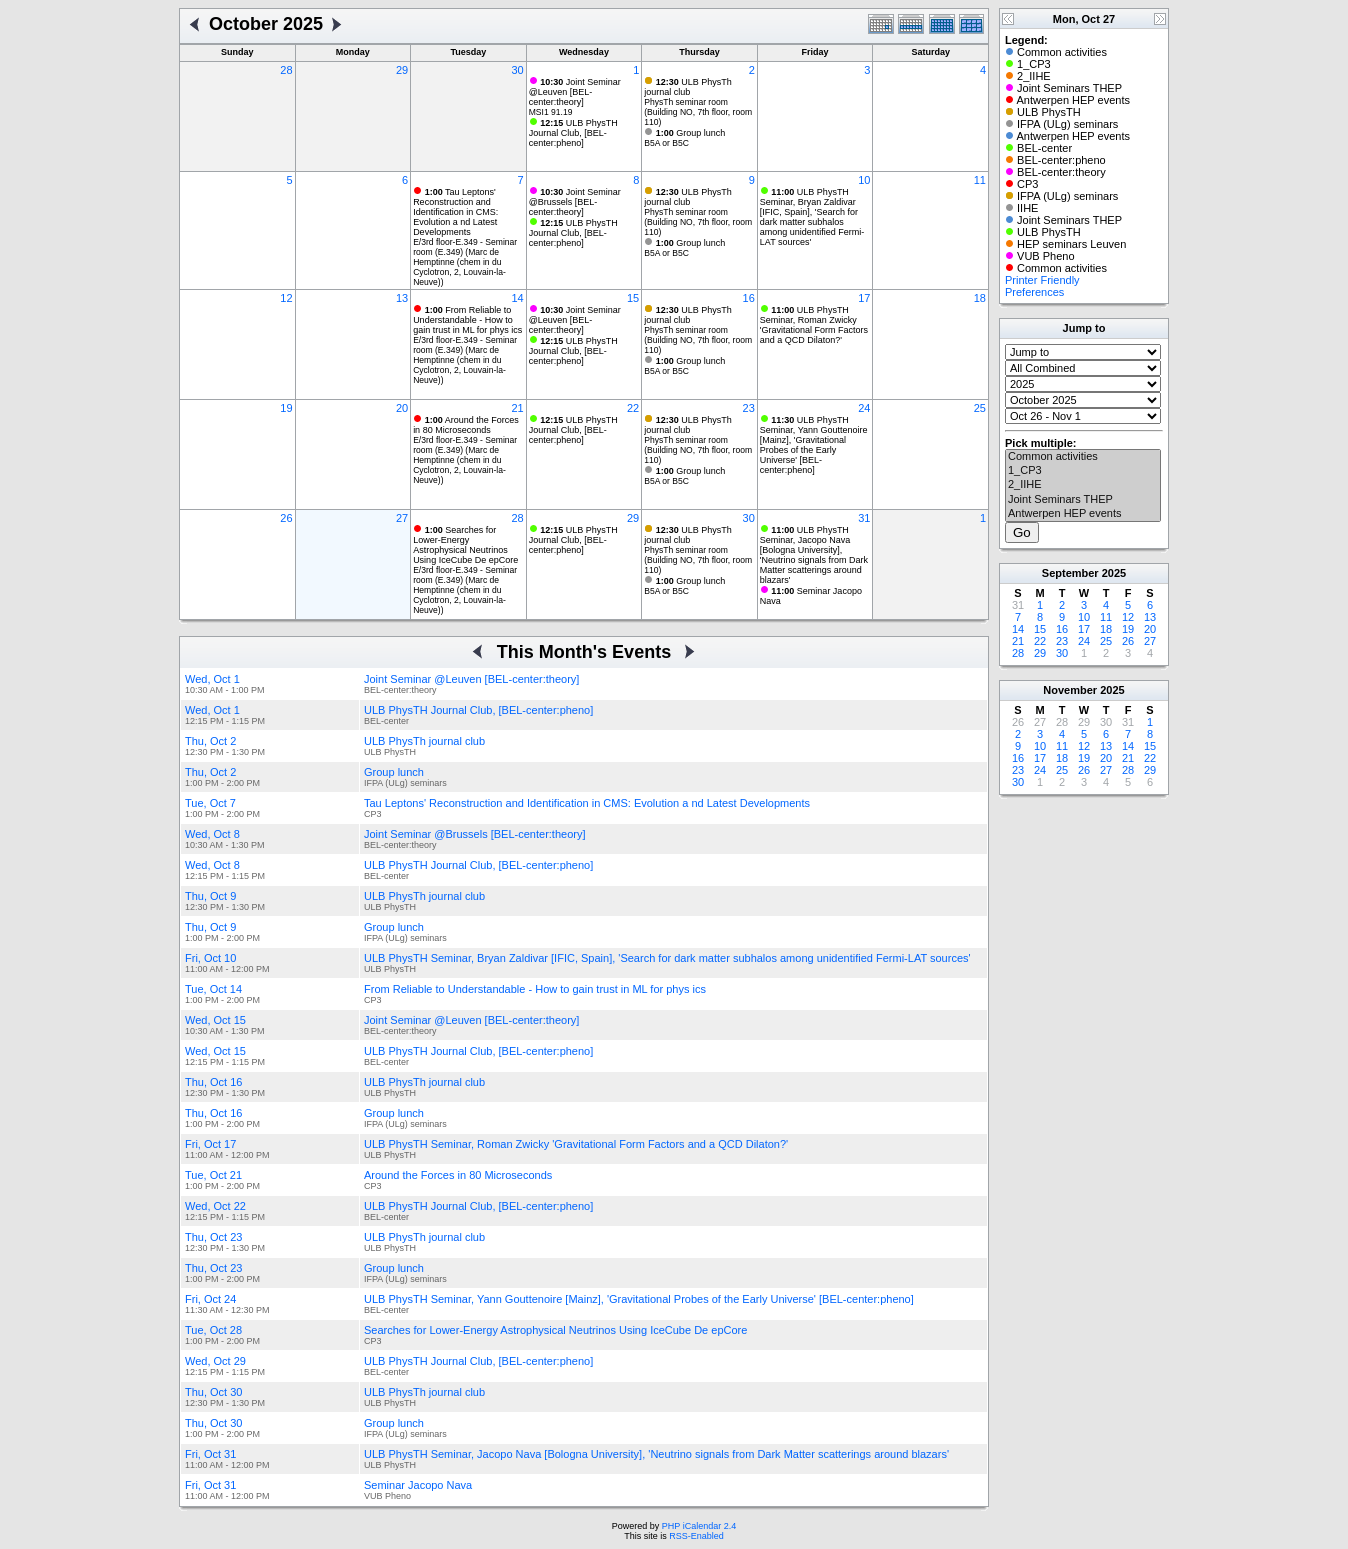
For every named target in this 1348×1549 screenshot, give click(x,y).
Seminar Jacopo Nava (418, 1485)
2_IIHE (1083, 485)
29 (402, 70)
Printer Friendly (1042, 280)
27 (402, 518)
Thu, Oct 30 (213, 1392)
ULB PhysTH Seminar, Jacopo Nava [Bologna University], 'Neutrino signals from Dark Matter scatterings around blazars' (814, 555)
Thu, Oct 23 (213, 1237)
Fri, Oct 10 (210, 958)
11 (980, 180)
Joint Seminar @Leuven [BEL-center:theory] (575, 92)
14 (517, 298)
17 (864, 298)
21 (517, 408)
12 (286, 298)
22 (633, 408)
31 (864, 518)
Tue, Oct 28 (213, 1330)
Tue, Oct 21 (213, 1175)
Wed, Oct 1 (212, 679)
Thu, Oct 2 (210, 741)
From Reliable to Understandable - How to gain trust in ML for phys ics (467, 320)
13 (402, 298)
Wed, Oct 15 (215, 1020)
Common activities (1083, 457)
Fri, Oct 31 (210, 1454)
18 (980, 298)
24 (864, 408)
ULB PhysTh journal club (688, 87)
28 (286, 70)
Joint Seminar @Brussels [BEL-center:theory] (575, 202)
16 (749, 298)
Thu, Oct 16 (213, 1082)
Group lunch (691, 133)
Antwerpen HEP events (1083, 514)
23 (749, 408)
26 (286, 518)
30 (517, 70)
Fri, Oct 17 (210, 1144)
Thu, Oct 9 (210, 896)
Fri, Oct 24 (210, 1299)
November (1070, 690)
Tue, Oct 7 (210, 803)
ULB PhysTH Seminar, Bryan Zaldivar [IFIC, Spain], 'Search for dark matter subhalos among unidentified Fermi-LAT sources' (812, 217)
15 (633, 298)
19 (286, 408)
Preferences (1034, 292)
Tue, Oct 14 (213, 989)
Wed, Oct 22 (215, 1206)
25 (980, 408)
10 (864, 180)
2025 (1114, 573)
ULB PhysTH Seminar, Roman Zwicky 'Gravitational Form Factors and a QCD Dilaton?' (814, 325)
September (1070, 573)
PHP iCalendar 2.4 (699, 1526)
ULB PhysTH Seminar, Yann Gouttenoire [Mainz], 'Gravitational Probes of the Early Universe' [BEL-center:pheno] (814, 445)
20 (402, 408)
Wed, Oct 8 (212, 834)
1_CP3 (1083, 471)
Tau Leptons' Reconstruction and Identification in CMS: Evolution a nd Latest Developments (455, 212)
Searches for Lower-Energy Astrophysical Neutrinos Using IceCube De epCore (465, 545)
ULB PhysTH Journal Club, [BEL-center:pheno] (573, 133)
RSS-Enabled (696, 1536)
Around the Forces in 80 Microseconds (466, 425)
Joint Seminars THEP (1083, 500)
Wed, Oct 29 (215, 1361)
